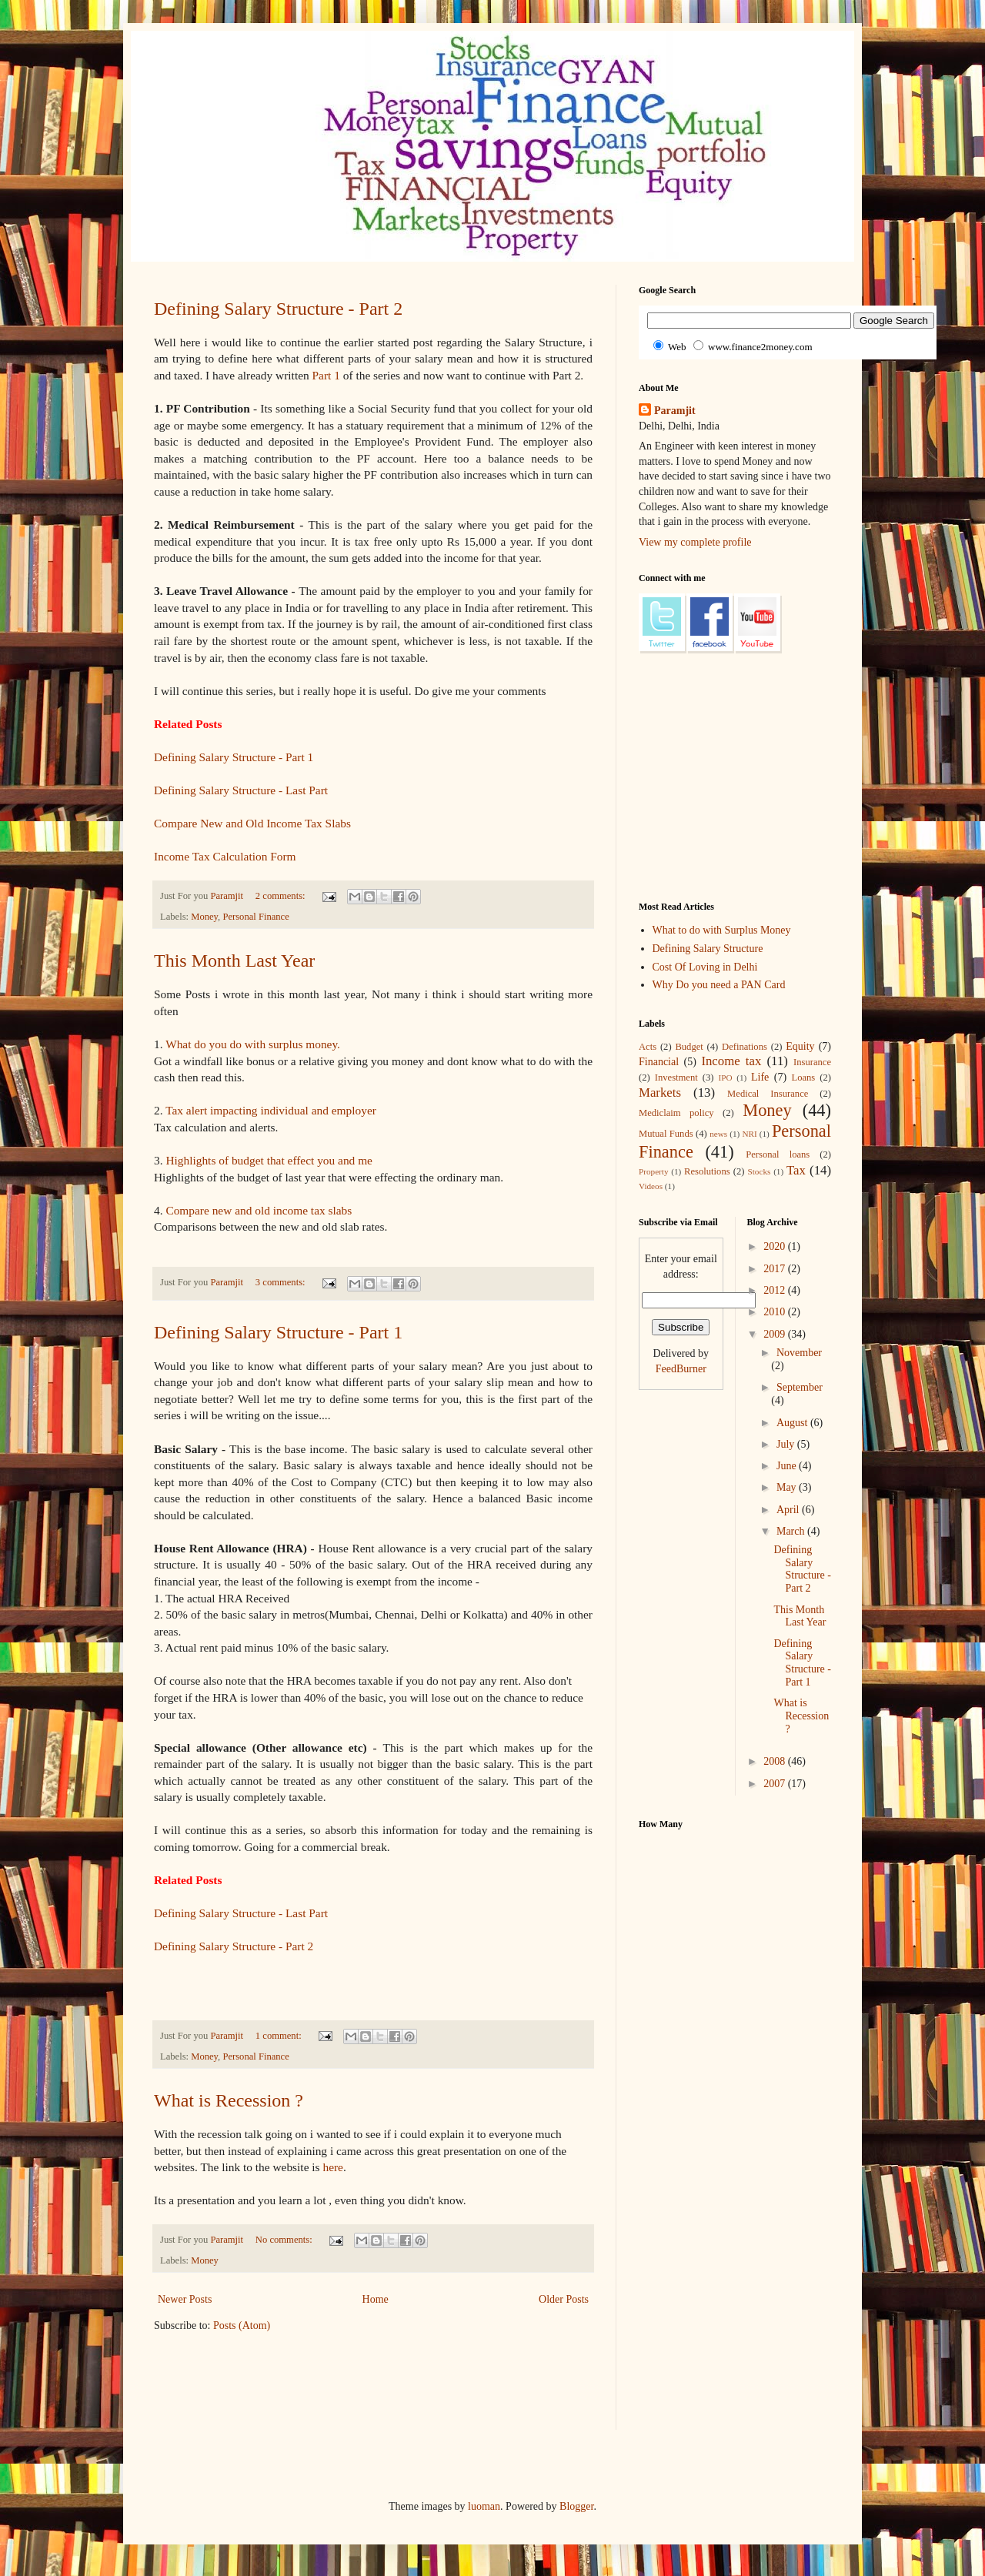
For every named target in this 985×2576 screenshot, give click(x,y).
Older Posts (564, 2299)
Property (654, 1171)
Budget (689, 1046)
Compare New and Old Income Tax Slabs (252, 823)
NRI (749, 1133)
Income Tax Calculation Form (225, 856)
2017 (775, 1269)
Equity (800, 1046)
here (332, 2166)
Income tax (731, 1061)
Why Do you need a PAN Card (719, 985)
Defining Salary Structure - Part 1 (233, 756)
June (787, 1466)
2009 (775, 1334)
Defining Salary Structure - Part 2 (278, 309)
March (791, 1531)
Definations (744, 1046)
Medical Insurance (767, 1093)
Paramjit (675, 410)
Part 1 (326, 375)
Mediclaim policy (676, 1113)
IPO (726, 1077)
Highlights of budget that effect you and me (268, 1160)
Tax (796, 1170)
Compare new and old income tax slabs (258, 1210)
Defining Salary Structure (708, 948)
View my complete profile (695, 542)
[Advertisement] (434, 2391)
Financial (659, 1061)
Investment (676, 1077)
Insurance (812, 1062)
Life (760, 1077)
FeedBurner (681, 1369)
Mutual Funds (666, 1133)
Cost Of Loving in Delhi (705, 967)
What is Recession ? (228, 2100)
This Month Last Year (234, 961)
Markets (660, 1092)
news (718, 1133)
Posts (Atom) (241, 2325)
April (789, 1509)
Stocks (759, 1171)
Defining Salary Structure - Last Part (241, 790)
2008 (775, 1761)
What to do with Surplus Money (722, 930)
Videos (651, 1186)
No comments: (285, 2239)
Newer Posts (185, 2299)
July (786, 1444)
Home (375, 2299)
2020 (775, 1246)
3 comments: (281, 1282)
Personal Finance (255, 916)
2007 (775, 1783)
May (787, 1487)
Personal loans (778, 1154)
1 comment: (279, 2035)
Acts (647, 1046)
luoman (484, 2506)
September (799, 1387)
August (793, 1422)
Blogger (576, 2506)
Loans (803, 1077)
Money (204, 916)
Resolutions (707, 1171)
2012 (775, 1290)
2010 (775, 1312)
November (799, 1352)
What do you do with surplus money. (252, 1044)
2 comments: (281, 895)
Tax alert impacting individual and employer (270, 1110)
